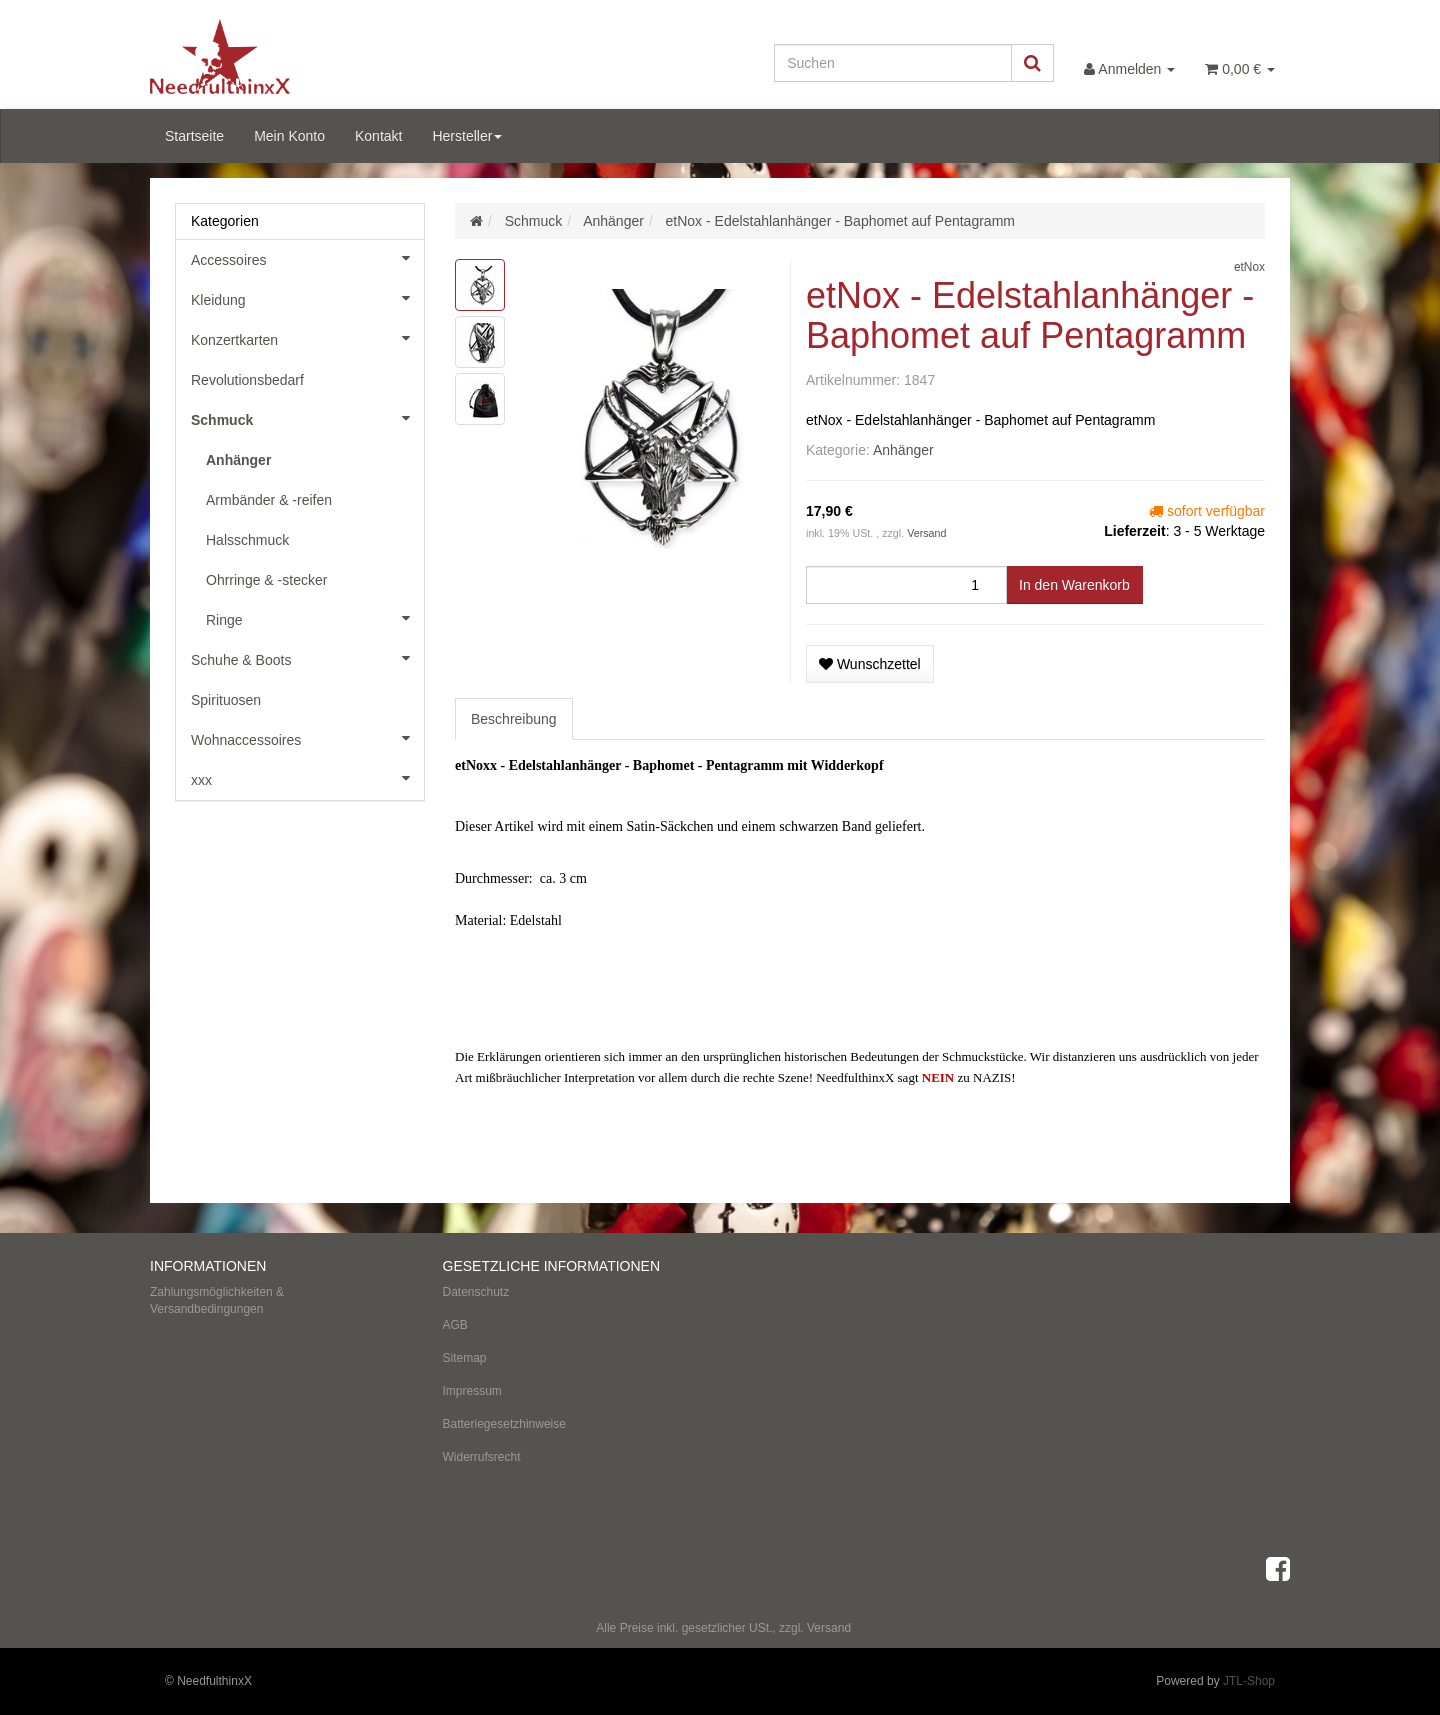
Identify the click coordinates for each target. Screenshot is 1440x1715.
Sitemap (465, 1358)
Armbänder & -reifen (269, 500)
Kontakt (378, 136)
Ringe (315, 618)
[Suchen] (893, 63)
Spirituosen (226, 700)
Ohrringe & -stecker (266, 580)
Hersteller (467, 136)
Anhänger (903, 450)
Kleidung (307, 298)
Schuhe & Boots (307, 658)
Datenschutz (476, 1292)
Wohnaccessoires (307, 738)
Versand (926, 533)
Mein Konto (289, 136)
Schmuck (307, 418)
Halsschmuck (247, 540)
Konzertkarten (307, 338)
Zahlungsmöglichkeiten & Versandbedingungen (217, 1300)
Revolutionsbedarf (247, 380)
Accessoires (307, 258)
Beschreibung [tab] (514, 719)
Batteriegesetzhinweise (504, 1424)
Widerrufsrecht (482, 1457)
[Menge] (906, 585)
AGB (455, 1325)
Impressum (472, 1391)
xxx (307, 778)
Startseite (194, 136)
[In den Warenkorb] (1074, 585)
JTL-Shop (1249, 1681)
